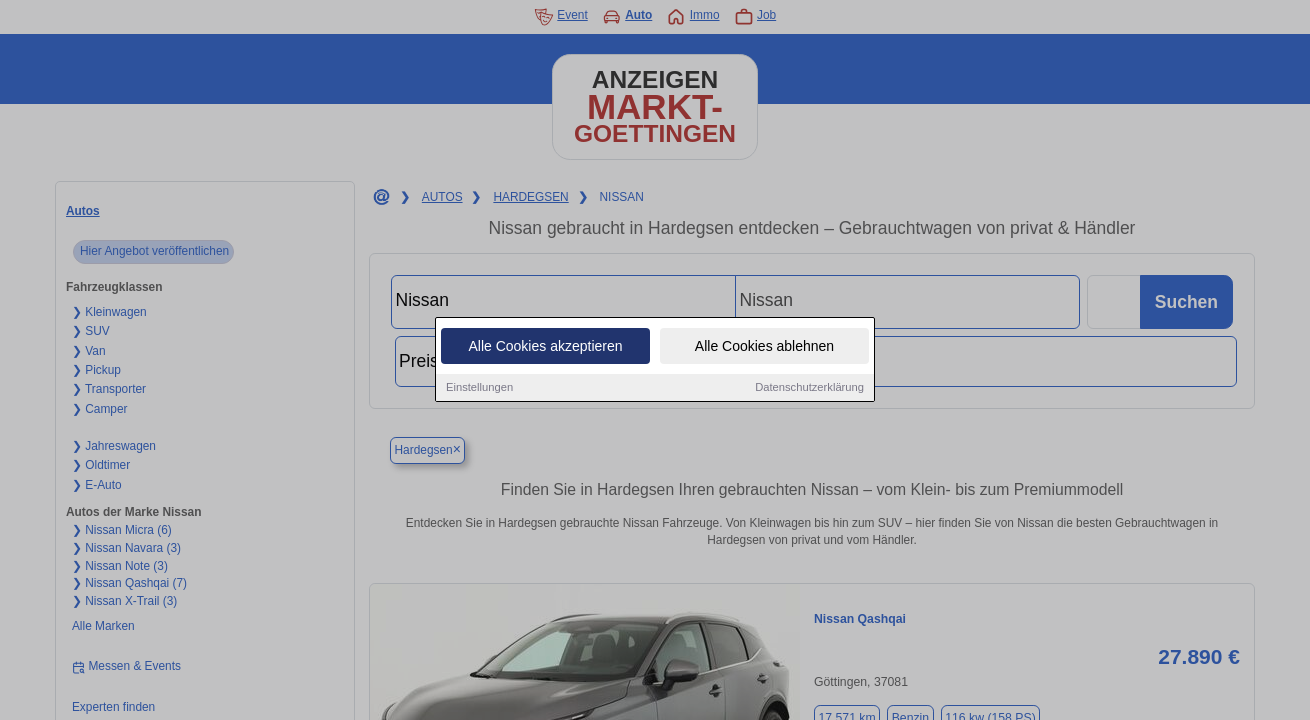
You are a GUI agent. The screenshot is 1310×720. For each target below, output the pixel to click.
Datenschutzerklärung (809, 388)
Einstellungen (479, 388)
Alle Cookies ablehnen (764, 347)
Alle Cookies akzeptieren (545, 347)
